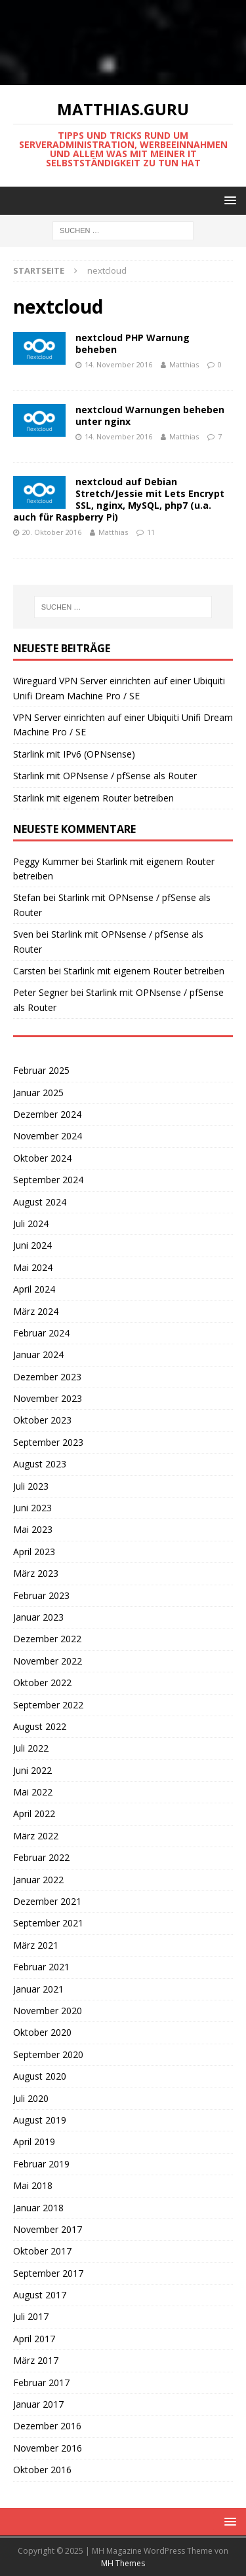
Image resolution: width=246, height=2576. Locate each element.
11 (151, 532)
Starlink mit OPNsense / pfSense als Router (105, 775)
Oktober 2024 (42, 1158)
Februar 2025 (41, 1070)
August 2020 (39, 2076)
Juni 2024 (32, 1245)
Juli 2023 (31, 1486)
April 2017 (34, 2338)
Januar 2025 (38, 1092)
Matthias (184, 364)
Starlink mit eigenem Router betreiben (93, 798)
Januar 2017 (38, 2404)
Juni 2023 (32, 1507)
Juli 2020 (31, 2098)
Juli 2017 (31, 2316)
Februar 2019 (41, 2164)
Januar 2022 (38, 1879)
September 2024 (48, 1179)
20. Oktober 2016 (51, 532)
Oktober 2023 (42, 1420)
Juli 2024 (31, 1223)
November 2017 (47, 2229)
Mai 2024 (32, 1267)
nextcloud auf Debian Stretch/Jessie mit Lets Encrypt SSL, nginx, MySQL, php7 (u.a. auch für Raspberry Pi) (118, 499)
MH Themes (123, 2563)
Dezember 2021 (47, 1901)
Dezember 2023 (47, 1377)
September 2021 (48, 1923)
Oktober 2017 (42, 2251)
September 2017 (48, 2273)
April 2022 (34, 1813)
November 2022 (47, 1661)
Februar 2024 (41, 1333)
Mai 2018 (32, 2185)
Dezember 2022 (47, 1638)
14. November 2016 (118, 364)
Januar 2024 (38, 1354)
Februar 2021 (41, 1966)
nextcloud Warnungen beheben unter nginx (149, 415)
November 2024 (47, 1136)
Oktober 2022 (42, 1682)
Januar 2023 (38, 1617)
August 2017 (39, 2295)
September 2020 (48, 2054)
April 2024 (34, 1289)
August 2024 (39, 1202)
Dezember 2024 (47, 1114)
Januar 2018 (38, 2207)
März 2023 (35, 1573)
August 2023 (39, 1464)
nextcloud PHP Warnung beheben (132, 343)
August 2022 (39, 1726)
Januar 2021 (38, 1989)
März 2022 (35, 1836)
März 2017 (35, 2360)
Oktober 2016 (42, 2469)
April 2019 (34, 2141)
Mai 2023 (32, 1529)
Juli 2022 (31, 1748)
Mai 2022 (32, 1792)
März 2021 (35, 1945)
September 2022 (48, 1705)
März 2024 (35, 1311)
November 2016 (47, 2448)
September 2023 (48, 1442)
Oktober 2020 (42, 2032)
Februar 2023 (41, 1595)
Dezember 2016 (47, 2426)
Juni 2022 (32, 1770)
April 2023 (34, 1551)
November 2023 (47, 1398)
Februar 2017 (41, 2382)
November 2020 (47, 2010)
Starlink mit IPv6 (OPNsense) (74, 754)
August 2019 (39, 2120)
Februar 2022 (41, 1857)
